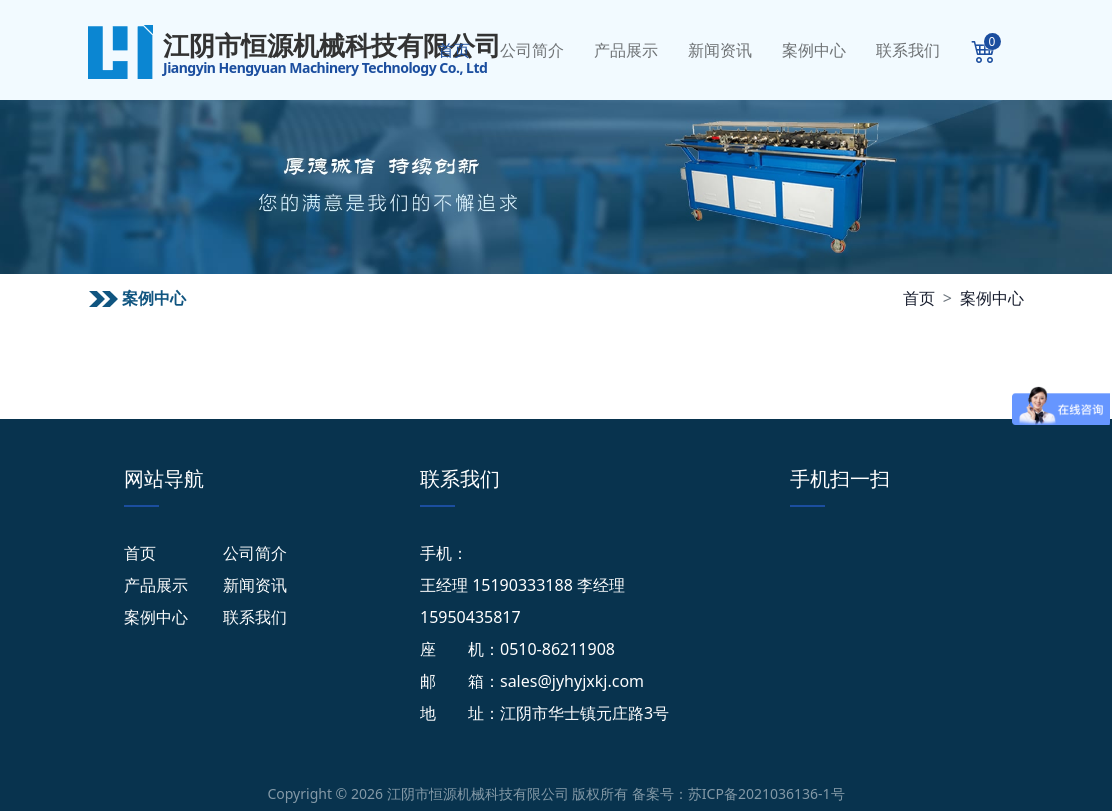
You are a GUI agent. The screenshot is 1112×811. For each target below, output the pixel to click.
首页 (454, 50)
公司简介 (532, 50)
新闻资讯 (720, 50)
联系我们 (908, 50)
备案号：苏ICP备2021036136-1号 (738, 793)
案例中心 (814, 50)
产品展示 (626, 50)
